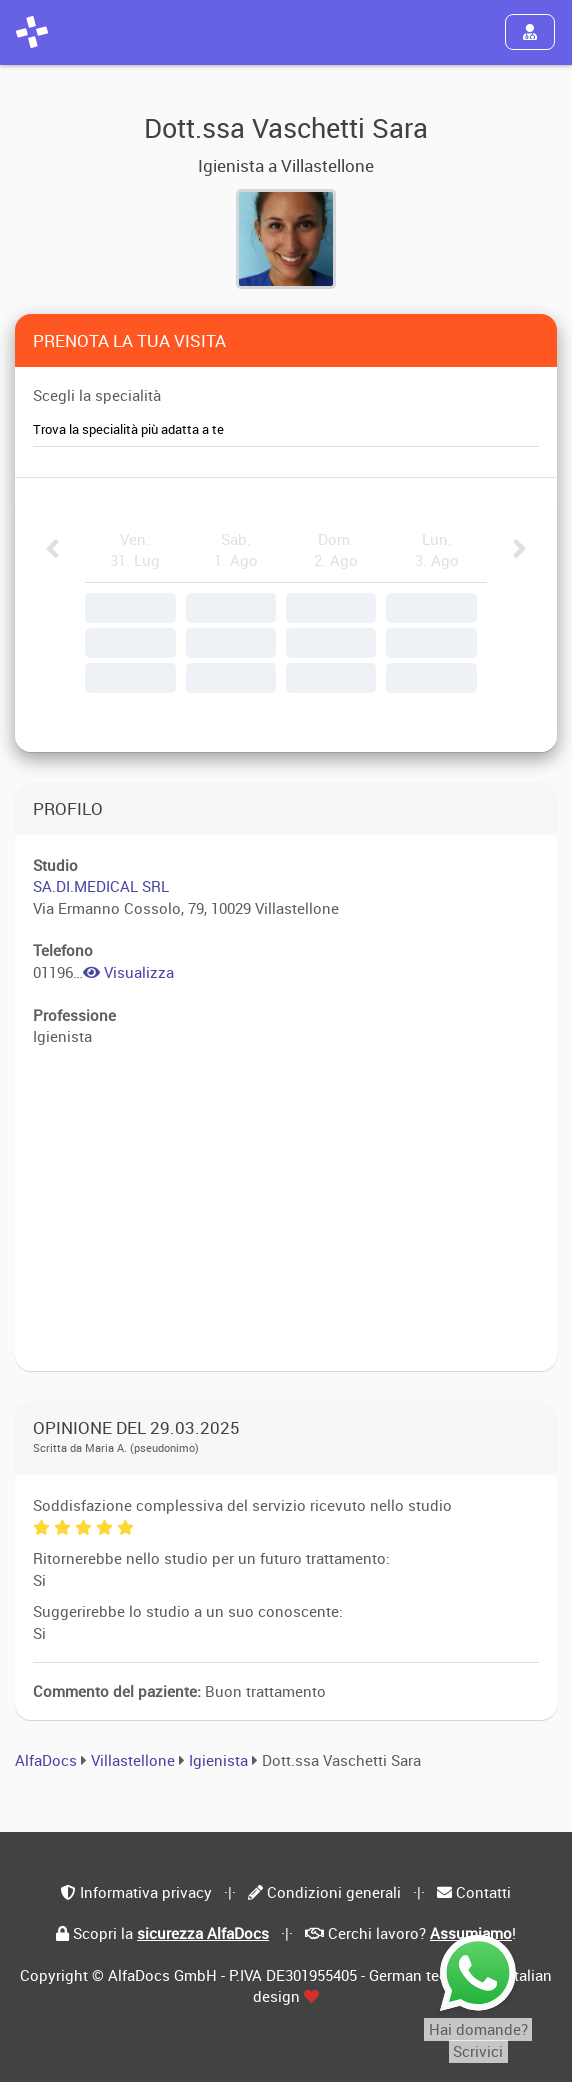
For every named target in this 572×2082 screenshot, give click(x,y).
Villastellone (133, 1760)
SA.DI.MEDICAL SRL (101, 886)
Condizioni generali (334, 1892)
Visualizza (128, 972)
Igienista (220, 1760)
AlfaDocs (46, 1760)
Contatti (483, 1892)
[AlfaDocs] (32, 32)
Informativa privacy (146, 1892)
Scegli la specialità (97, 395)
